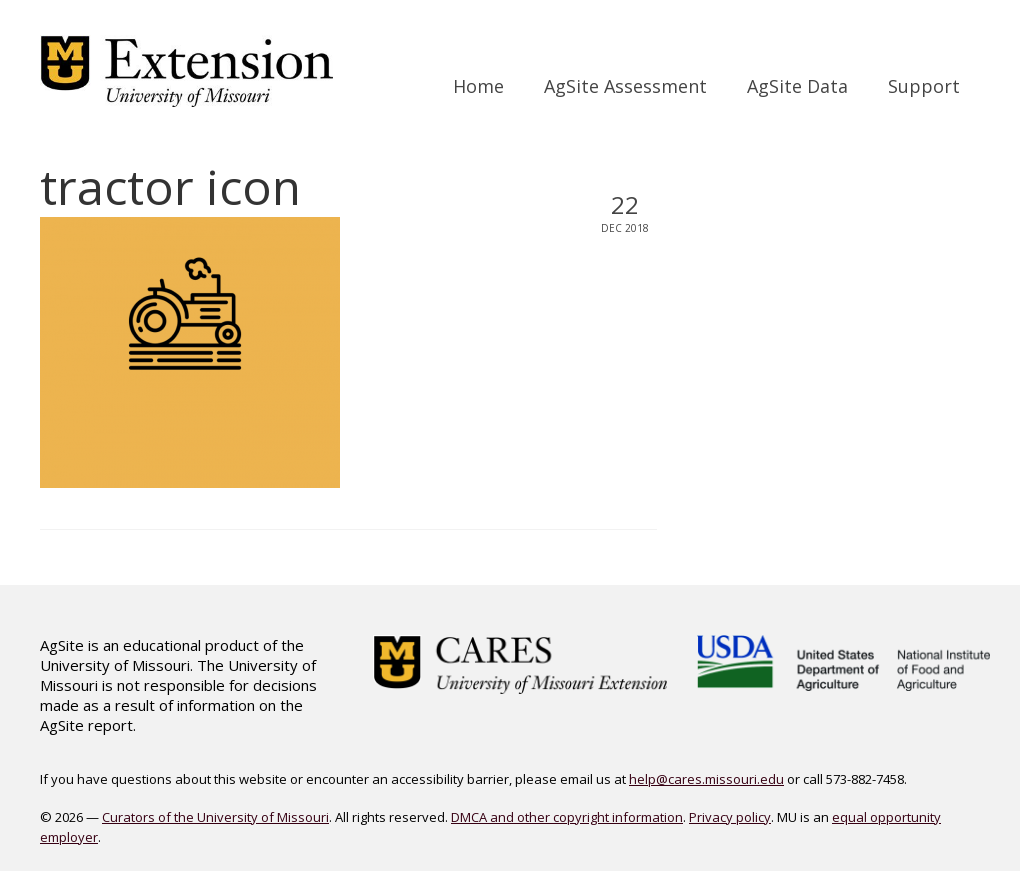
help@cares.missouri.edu (706, 779)
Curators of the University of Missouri (215, 817)
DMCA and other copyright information (567, 817)
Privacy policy (730, 817)
